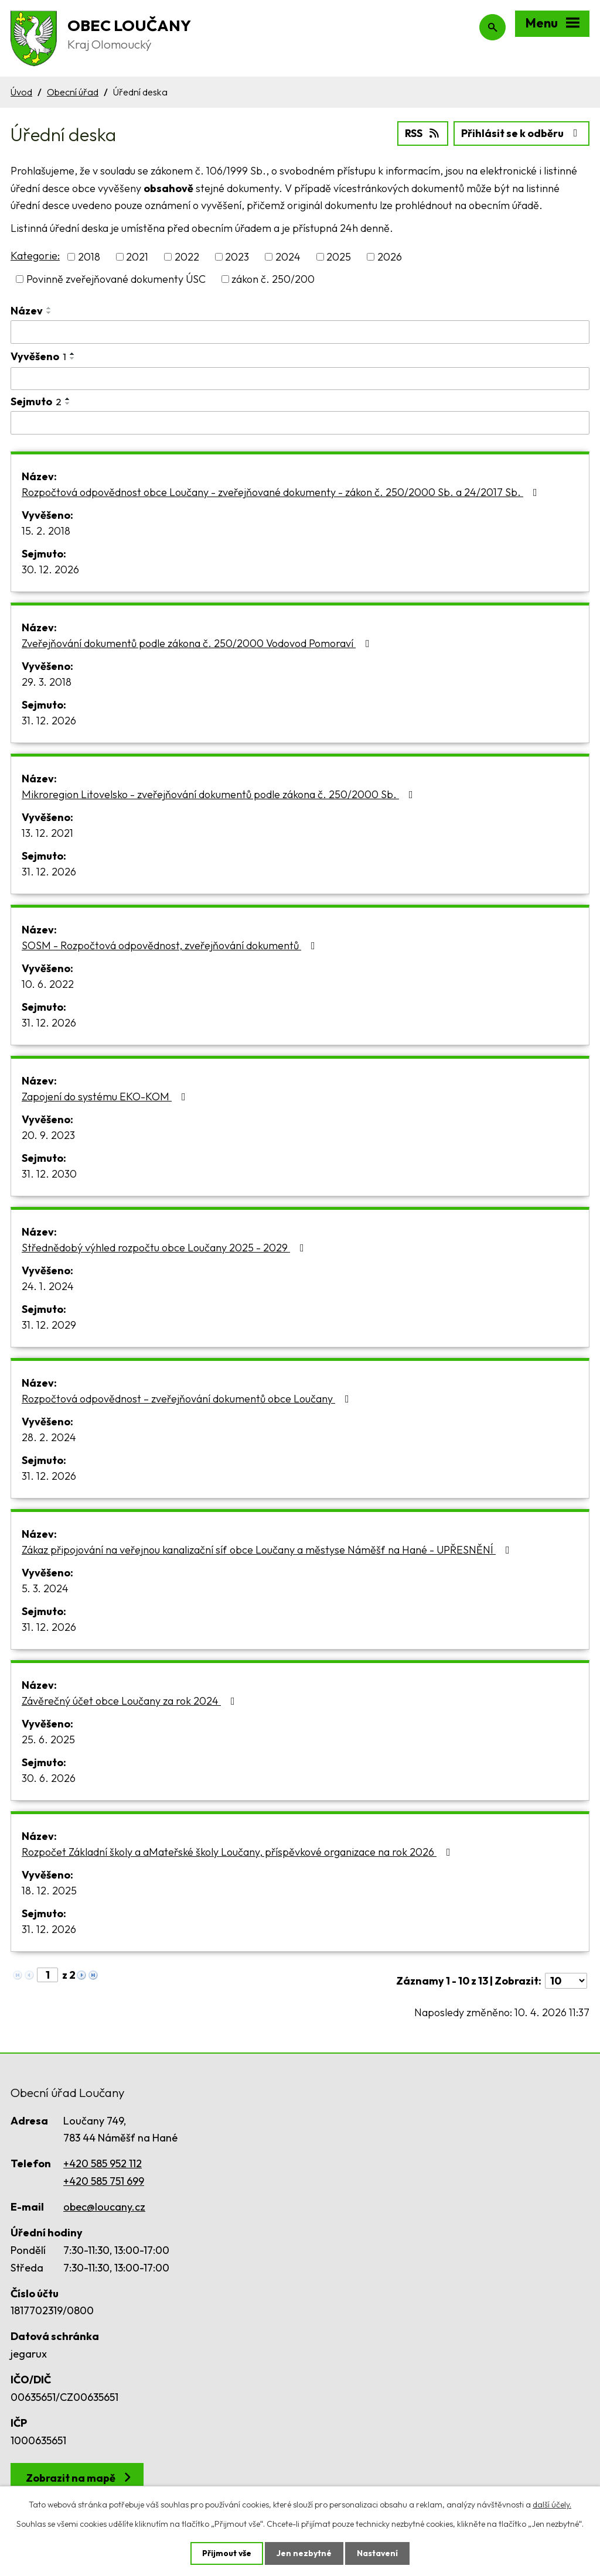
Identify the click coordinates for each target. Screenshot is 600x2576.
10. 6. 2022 (48, 984)
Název (27, 310)
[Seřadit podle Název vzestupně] (49, 308)
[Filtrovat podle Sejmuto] (300, 423)
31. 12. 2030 (49, 1174)
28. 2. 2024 (49, 1437)
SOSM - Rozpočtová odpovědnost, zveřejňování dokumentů (171, 945)
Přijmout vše (226, 2553)
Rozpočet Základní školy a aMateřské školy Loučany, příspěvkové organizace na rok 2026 (238, 1852)
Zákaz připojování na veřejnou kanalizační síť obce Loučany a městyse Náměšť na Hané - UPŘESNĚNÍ (268, 1549)
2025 (338, 257)
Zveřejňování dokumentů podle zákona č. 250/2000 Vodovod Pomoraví (198, 643)
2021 (137, 257)
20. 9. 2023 (48, 1135)
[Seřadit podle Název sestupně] (49, 312)
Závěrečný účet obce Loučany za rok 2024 (131, 1701)
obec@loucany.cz (104, 2207)
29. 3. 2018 (46, 682)
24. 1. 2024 (48, 1286)
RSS (422, 133)
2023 (237, 257)
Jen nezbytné (304, 2553)
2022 (187, 257)
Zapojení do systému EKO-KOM (106, 1096)
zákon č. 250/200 (273, 279)
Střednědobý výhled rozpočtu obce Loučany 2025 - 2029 (165, 1247)
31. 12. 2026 (49, 720)
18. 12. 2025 (49, 1890)
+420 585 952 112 (102, 2163)
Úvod (21, 92)
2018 (89, 257)
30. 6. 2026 (49, 1778)
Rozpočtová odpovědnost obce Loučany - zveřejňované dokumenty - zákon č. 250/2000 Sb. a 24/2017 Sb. (282, 492)
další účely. (552, 2504)
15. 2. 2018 (46, 531)
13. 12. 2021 (47, 833)
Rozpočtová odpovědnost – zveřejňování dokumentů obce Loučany (188, 1398)
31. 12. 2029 (49, 1325)
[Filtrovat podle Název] (300, 332)
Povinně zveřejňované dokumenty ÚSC (116, 279)
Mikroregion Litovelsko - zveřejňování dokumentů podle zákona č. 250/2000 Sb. (220, 794)
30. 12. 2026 (50, 569)
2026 (389, 257)
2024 (288, 257)
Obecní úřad (72, 92)
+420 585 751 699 (103, 2181)
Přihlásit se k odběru (521, 133)
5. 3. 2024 (45, 1588)
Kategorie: (35, 255)
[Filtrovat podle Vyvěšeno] (300, 378)
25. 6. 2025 (48, 1739)
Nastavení (377, 2553)
